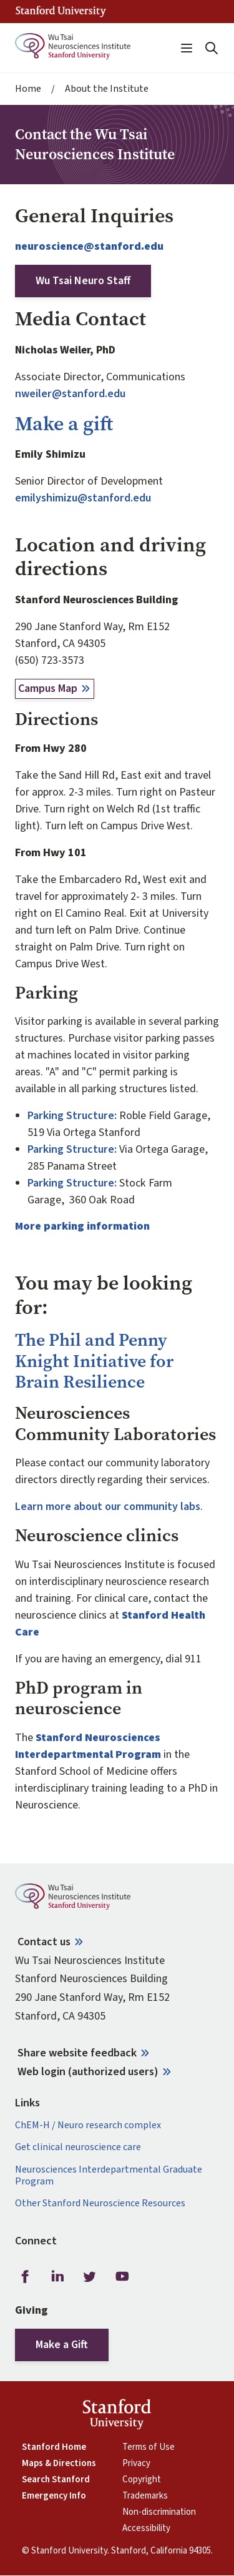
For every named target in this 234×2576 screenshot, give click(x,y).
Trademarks (145, 2496)
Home (28, 89)
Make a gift (64, 423)
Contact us (44, 1942)
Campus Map (47, 688)
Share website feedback (77, 2053)
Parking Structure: (72, 1115)
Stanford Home (54, 2447)
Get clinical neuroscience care (78, 2147)
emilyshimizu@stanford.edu (83, 498)
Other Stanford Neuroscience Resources (100, 2203)
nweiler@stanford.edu (70, 394)
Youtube (122, 2277)
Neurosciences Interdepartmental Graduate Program (108, 2176)
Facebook (25, 2277)
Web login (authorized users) (87, 2072)
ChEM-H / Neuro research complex (88, 2125)
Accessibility (146, 2528)
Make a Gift (62, 2344)
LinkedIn (57, 2277)
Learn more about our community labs (107, 1506)
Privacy (136, 2463)
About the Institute (107, 89)
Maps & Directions (59, 2463)
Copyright (141, 2479)
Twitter (90, 2277)
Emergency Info (54, 2496)
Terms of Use (148, 2447)
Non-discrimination (159, 2512)
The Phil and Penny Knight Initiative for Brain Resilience (94, 1360)
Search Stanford (56, 2479)
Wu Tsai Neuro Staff (83, 281)
